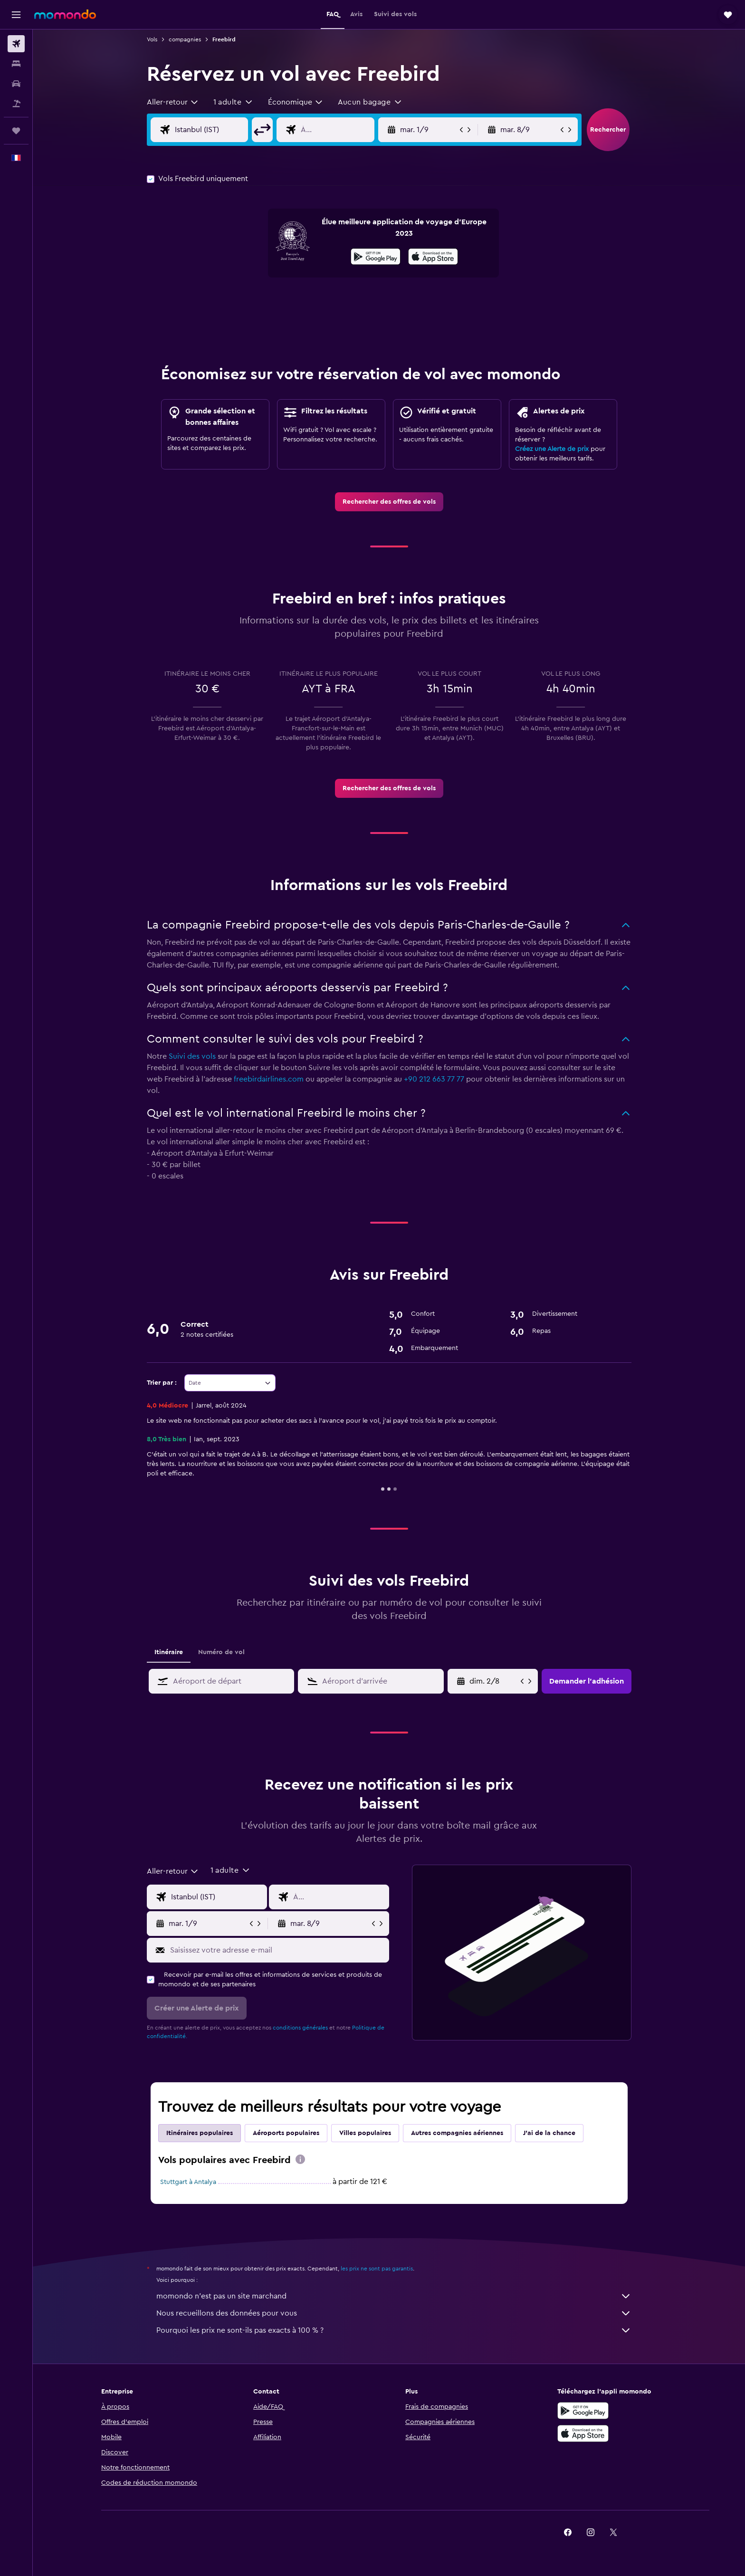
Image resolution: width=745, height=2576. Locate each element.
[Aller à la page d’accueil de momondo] (65, 14)
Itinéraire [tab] (168, 1652)
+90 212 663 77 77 (434, 1079)
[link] (389, 501)
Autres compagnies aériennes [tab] (457, 2133)
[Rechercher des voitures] (16, 83)
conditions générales (300, 2027)
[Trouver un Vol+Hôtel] (16, 103)
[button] (16, 14)
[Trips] (16, 130)
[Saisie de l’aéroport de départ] (219, 129)
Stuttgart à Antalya (188, 2182)
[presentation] (433, 257)
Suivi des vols (192, 1056)
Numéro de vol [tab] (221, 1652)
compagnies (185, 39)
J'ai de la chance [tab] (549, 2133)
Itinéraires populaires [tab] (199, 2133)
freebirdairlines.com (269, 1079)
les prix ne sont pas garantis (377, 2268)
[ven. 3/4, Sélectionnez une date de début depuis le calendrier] (493, 1681)
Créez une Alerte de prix (552, 449)
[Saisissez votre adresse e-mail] (277, 1950)
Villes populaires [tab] (365, 2133)
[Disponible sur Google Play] (376, 258)
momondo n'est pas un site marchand (393, 2296)
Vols (152, 39)
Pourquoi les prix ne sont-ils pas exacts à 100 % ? (393, 2330)
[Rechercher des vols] (16, 43)
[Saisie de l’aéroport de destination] (344, 129)
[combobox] (173, 102)
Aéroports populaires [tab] (286, 2133)
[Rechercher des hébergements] (16, 63)
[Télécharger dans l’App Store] (433, 258)
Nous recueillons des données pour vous (393, 2313)
